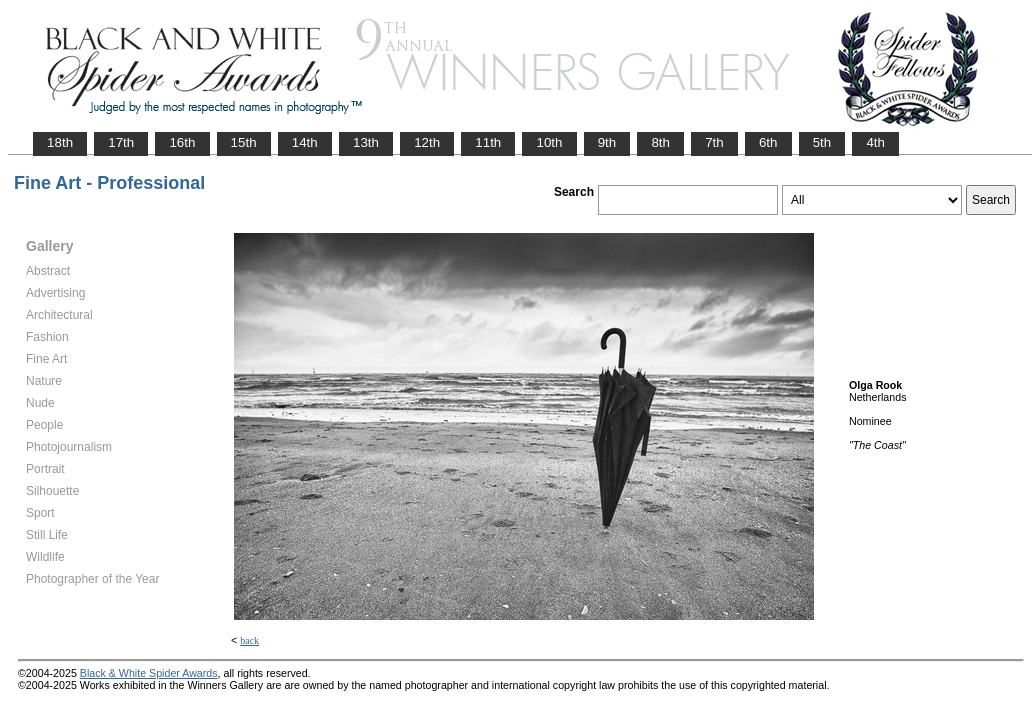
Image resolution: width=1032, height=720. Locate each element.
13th (366, 142)
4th (875, 142)
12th (427, 142)
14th (305, 142)
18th (60, 142)
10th (549, 142)
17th (121, 142)
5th (822, 142)
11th (488, 142)
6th (768, 142)
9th (607, 142)
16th (182, 142)
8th (660, 142)
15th (244, 142)
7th (714, 142)
